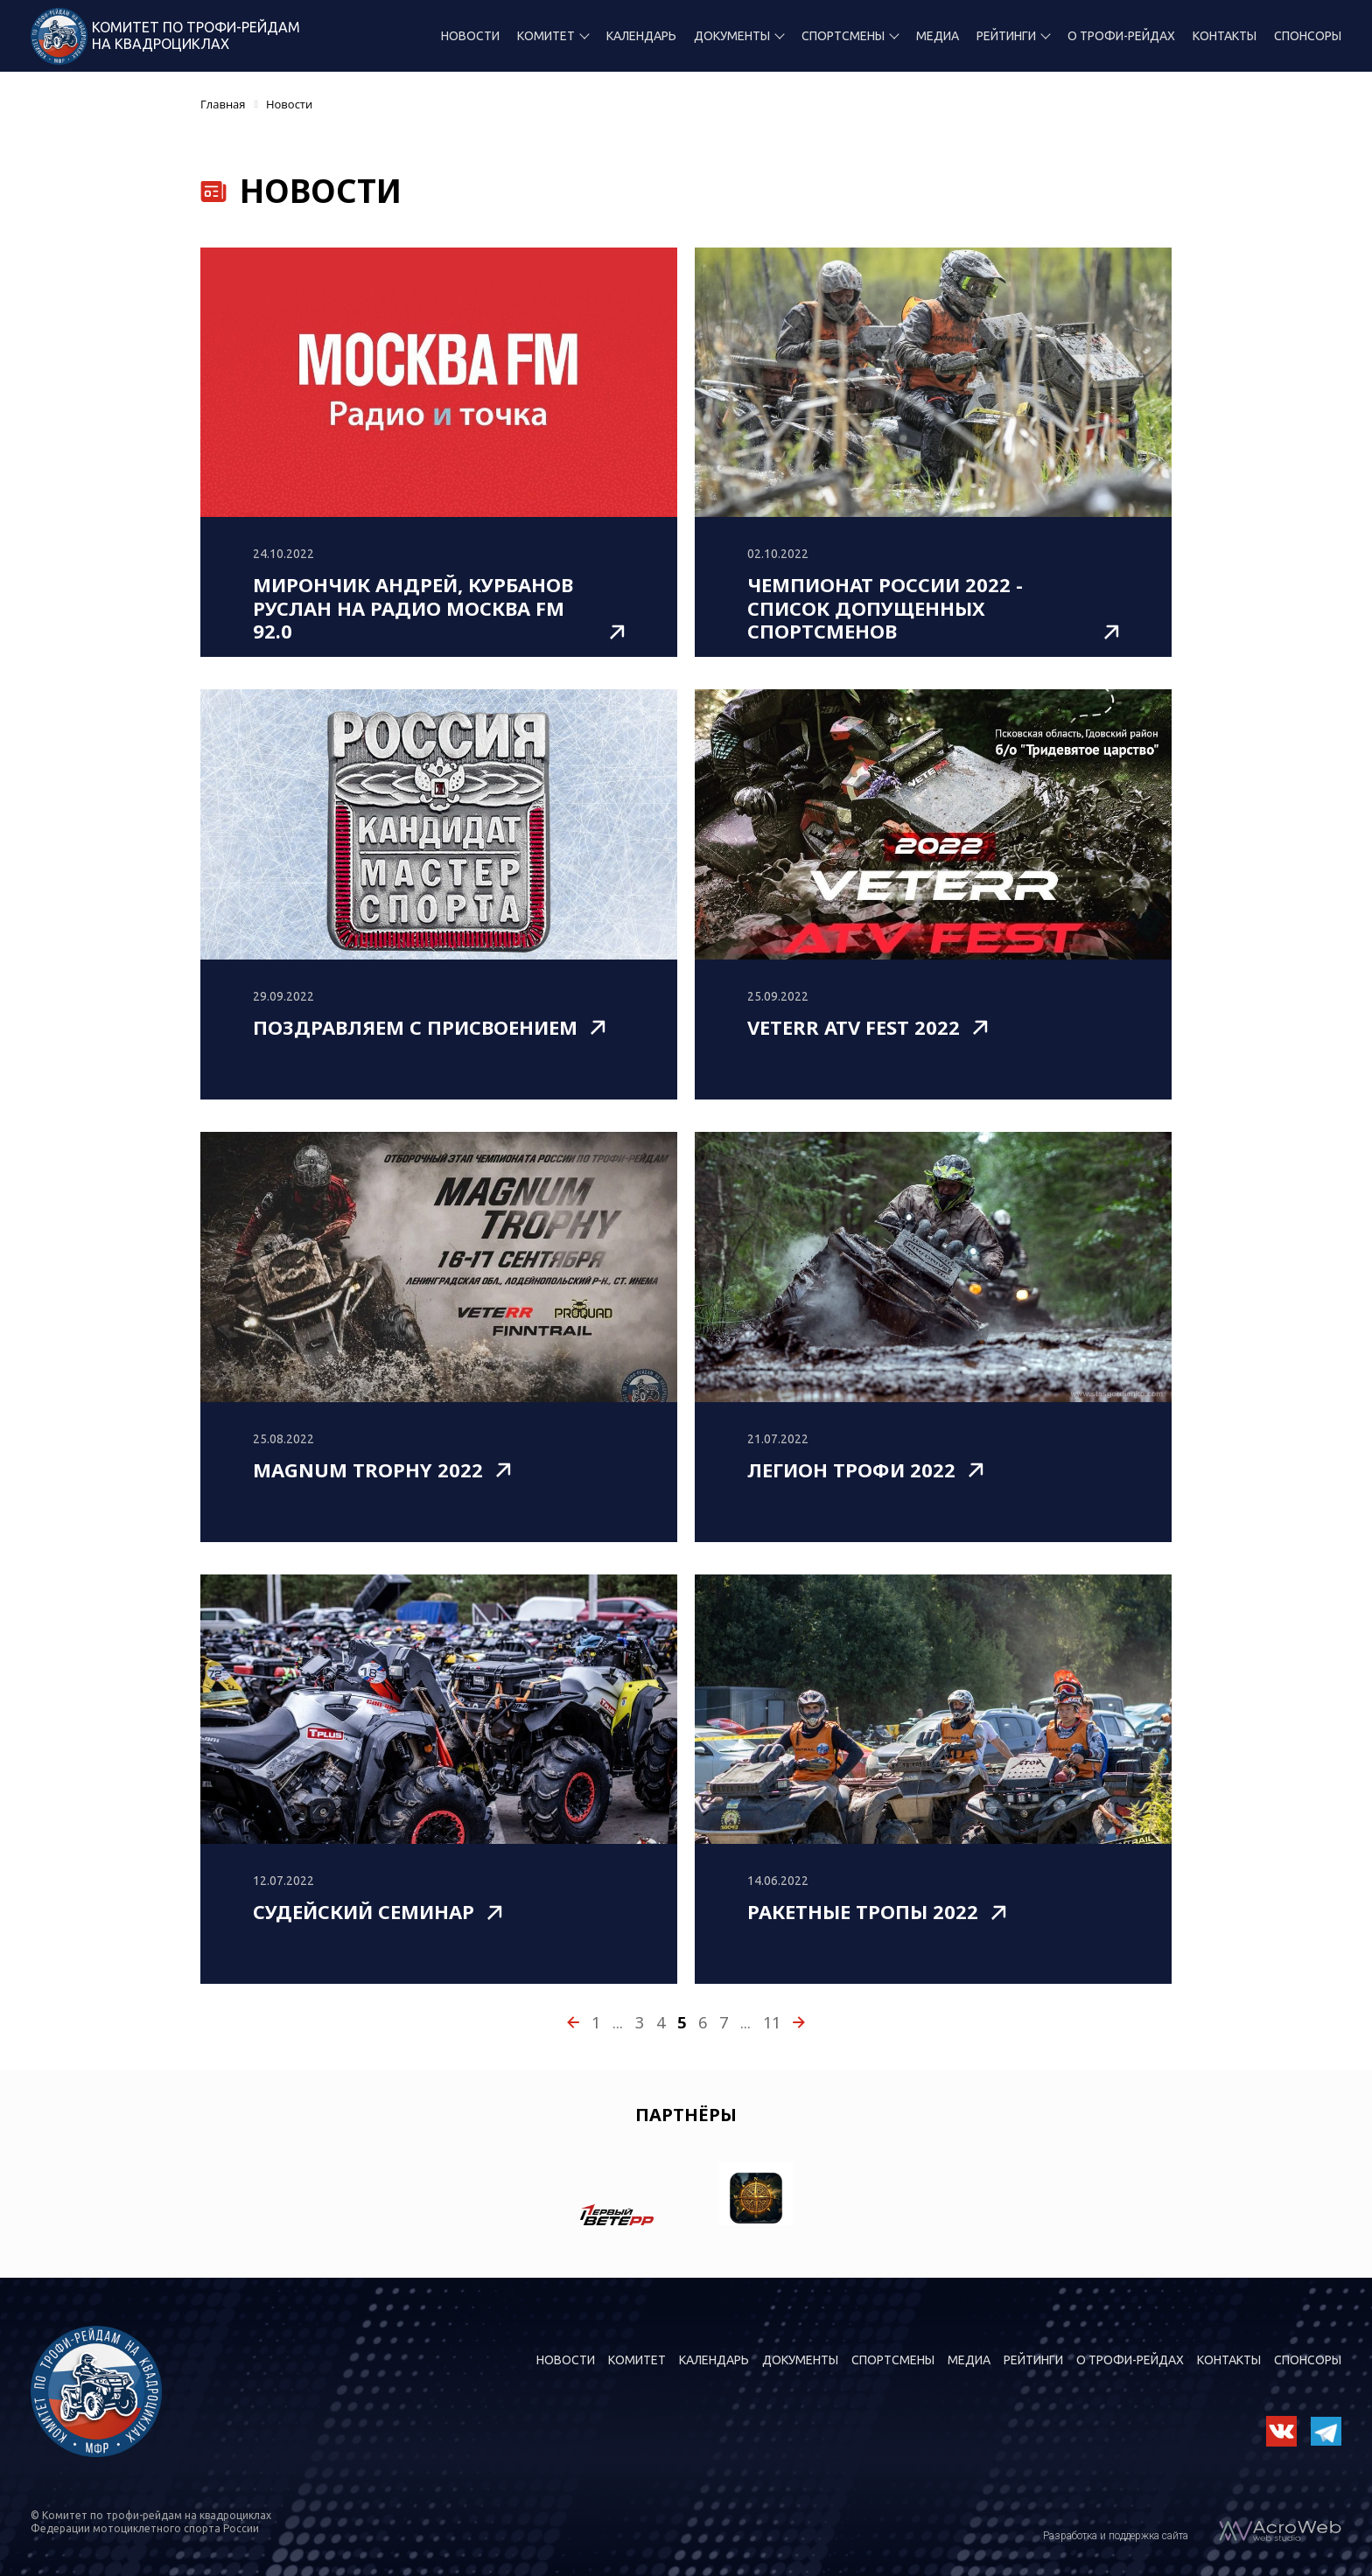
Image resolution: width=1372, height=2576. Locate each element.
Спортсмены (843, 36)
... (617, 2022)
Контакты (1224, 36)
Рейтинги (1006, 36)
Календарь (641, 36)
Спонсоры (1307, 36)
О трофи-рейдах (1121, 36)
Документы (732, 36)
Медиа (937, 36)
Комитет (546, 36)
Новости (470, 36)
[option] (616, 2197)
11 (771, 2022)
